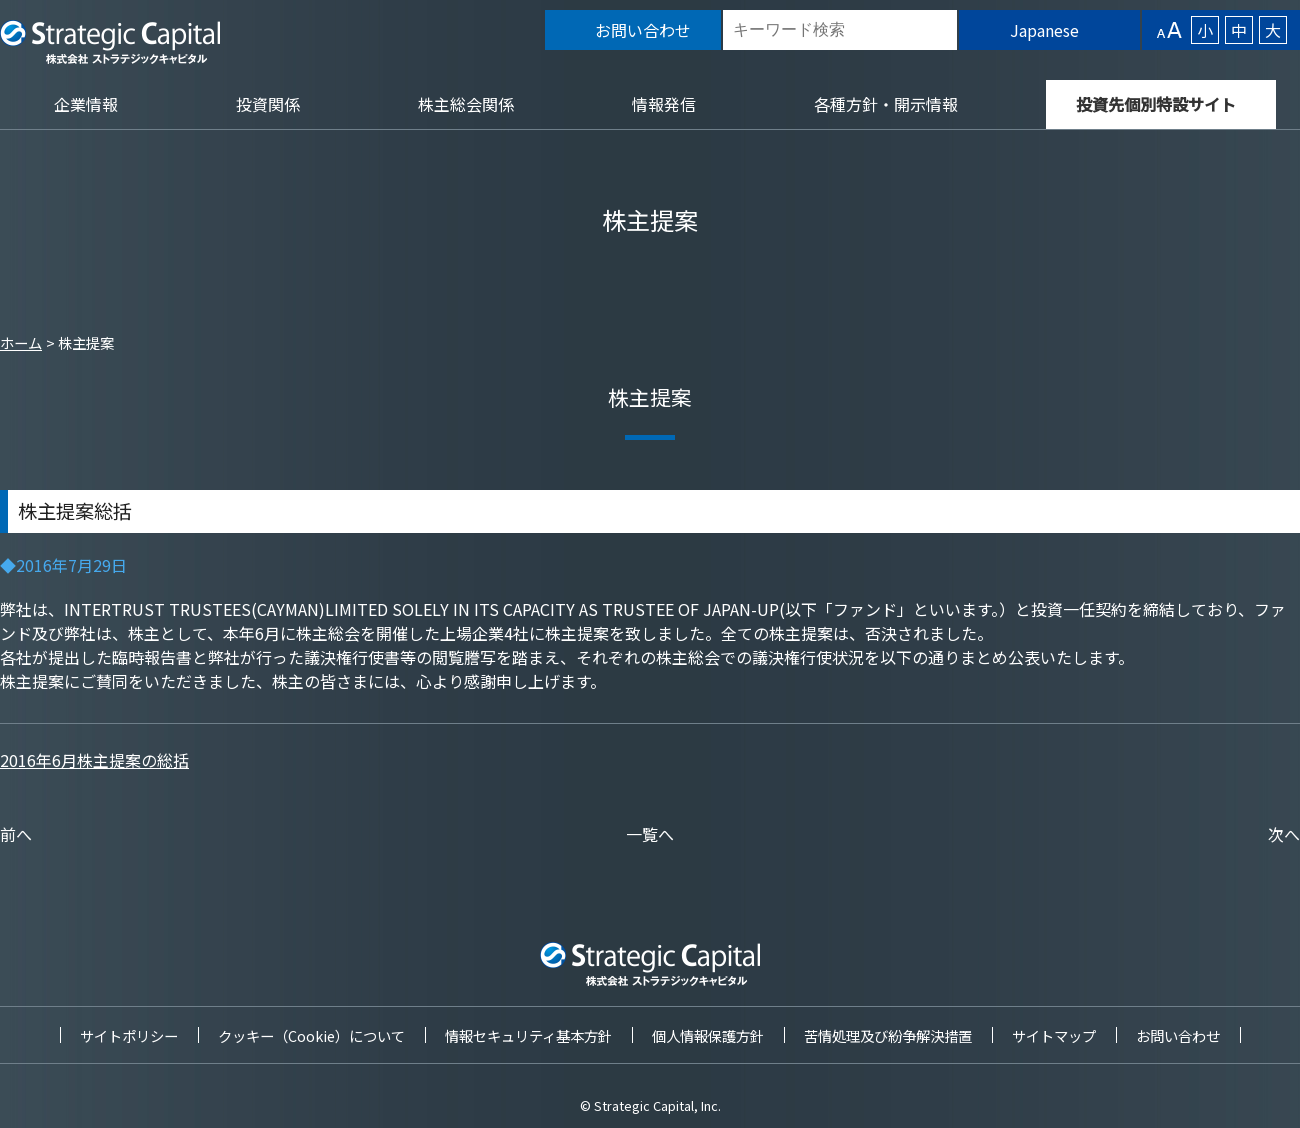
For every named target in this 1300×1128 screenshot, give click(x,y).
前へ (16, 834)
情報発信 (664, 104)
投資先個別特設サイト (1156, 104)
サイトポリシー (129, 1035)
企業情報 (86, 104)
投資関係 (268, 104)
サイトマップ (1054, 1035)
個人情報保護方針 (708, 1035)
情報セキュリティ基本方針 (528, 1035)
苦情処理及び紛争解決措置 (888, 1035)
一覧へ (650, 834)
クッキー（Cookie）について (311, 1035)
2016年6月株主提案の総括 (94, 760)
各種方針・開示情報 (886, 104)
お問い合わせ (1178, 1035)
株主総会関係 (466, 104)
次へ (1284, 834)
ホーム (21, 342)
